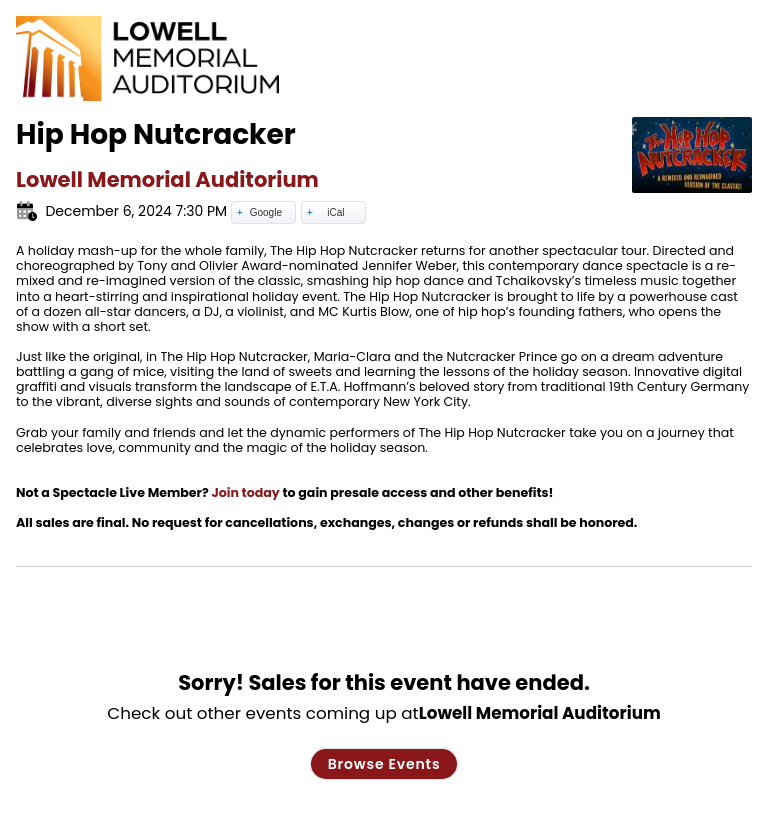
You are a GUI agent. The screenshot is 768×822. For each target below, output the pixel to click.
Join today (245, 492)
